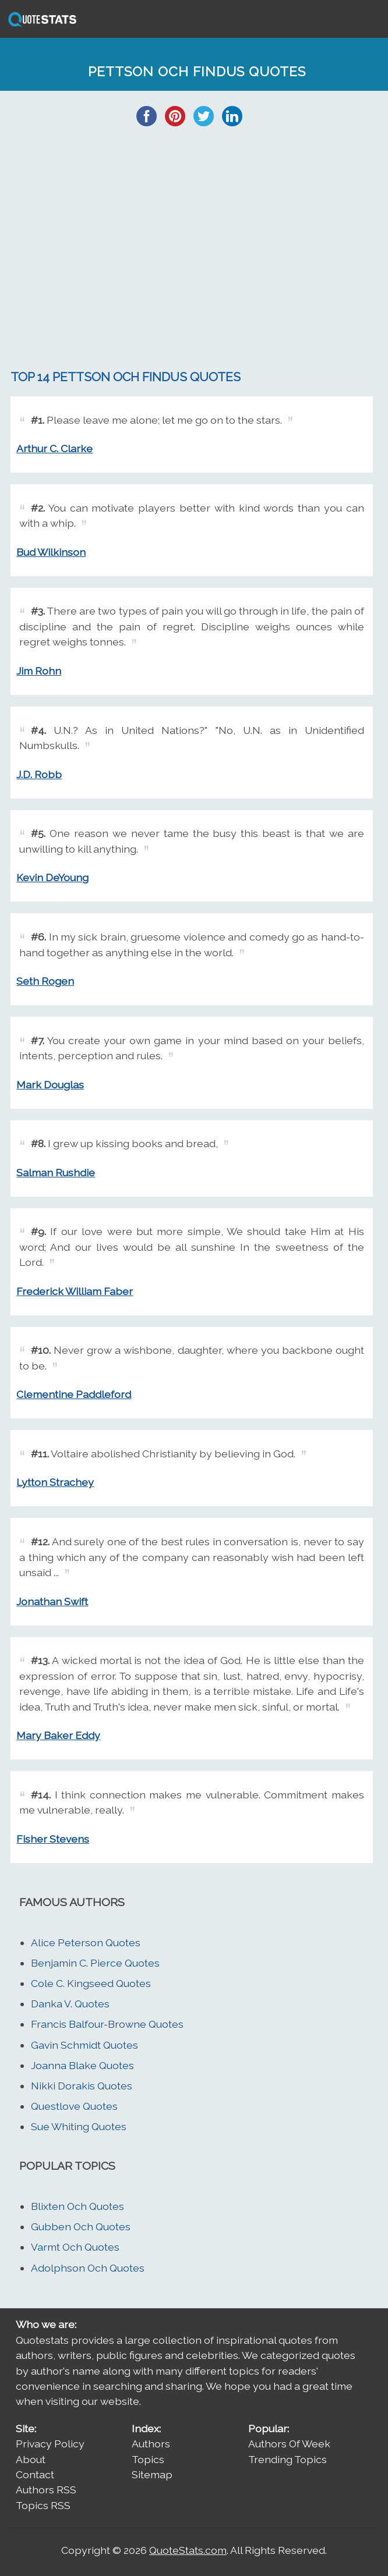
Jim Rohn (38, 671)
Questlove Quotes (74, 2106)
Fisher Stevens (52, 1839)
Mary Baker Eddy (58, 1735)
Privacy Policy (50, 2443)
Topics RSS (43, 2505)
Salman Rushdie (55, 1172)
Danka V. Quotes (70, 2003)
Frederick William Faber (74, 1291)
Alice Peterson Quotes (85, 1942)
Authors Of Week (289, 2443)
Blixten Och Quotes (77, 2206)
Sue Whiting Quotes (78, 2126)
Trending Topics (287, 2459)
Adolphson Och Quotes (87, 2268)
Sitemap (152, 2474)
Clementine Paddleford (73, 1394)
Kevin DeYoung (52, 877)
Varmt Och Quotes (75, 2247)
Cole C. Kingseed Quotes (91, 1983)
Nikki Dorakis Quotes (81, 2086)
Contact (35, 2474)
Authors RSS (46, 2489)
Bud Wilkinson (51, 552)
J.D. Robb (39, 774)
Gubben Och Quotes (80, 2226)
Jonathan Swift (52, 1601)
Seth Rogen (45, 981)
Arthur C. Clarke (54, 448)
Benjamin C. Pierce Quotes (95, 1963)
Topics (148, 2459)
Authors (151, 2443)
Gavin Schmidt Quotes (84, 2045)
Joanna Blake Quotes (82, 2065)
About (30, 2459)
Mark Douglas (50, 1084)
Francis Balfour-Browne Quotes (107, 2024)
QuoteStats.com (188, 2550)
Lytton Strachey (55, 1482)
